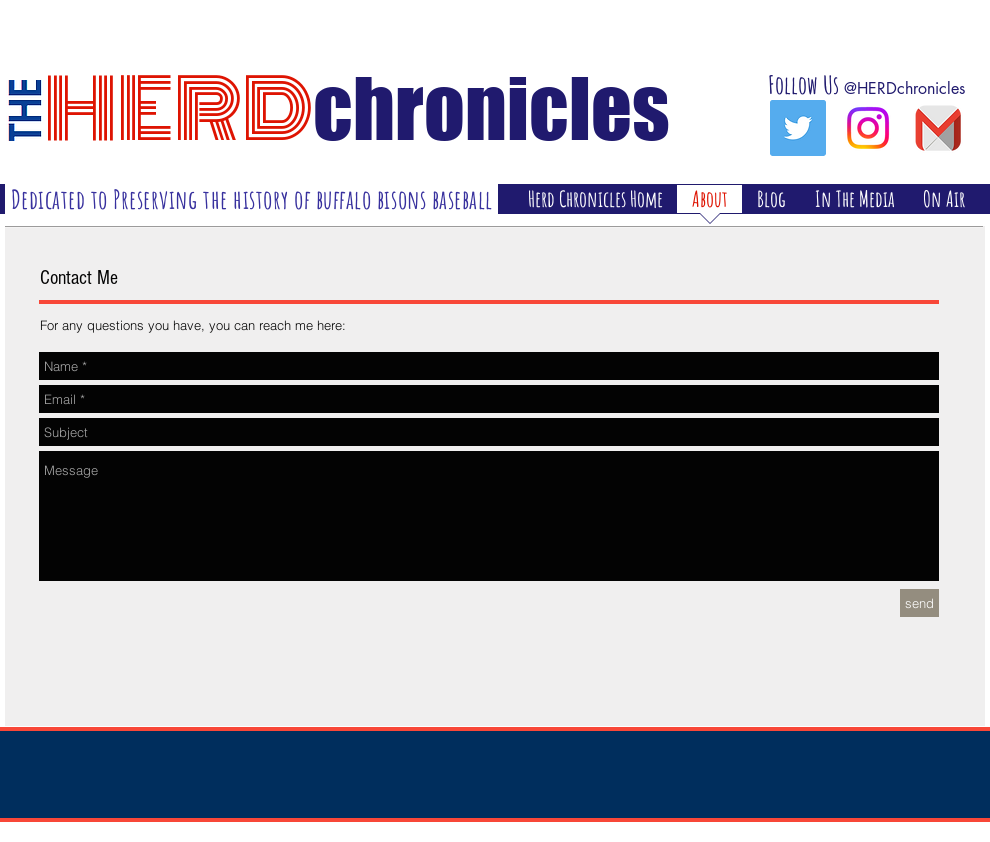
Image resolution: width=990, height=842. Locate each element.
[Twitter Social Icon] (798, 128)
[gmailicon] (938, 128)
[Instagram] (868, 128)
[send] (919, 603)
